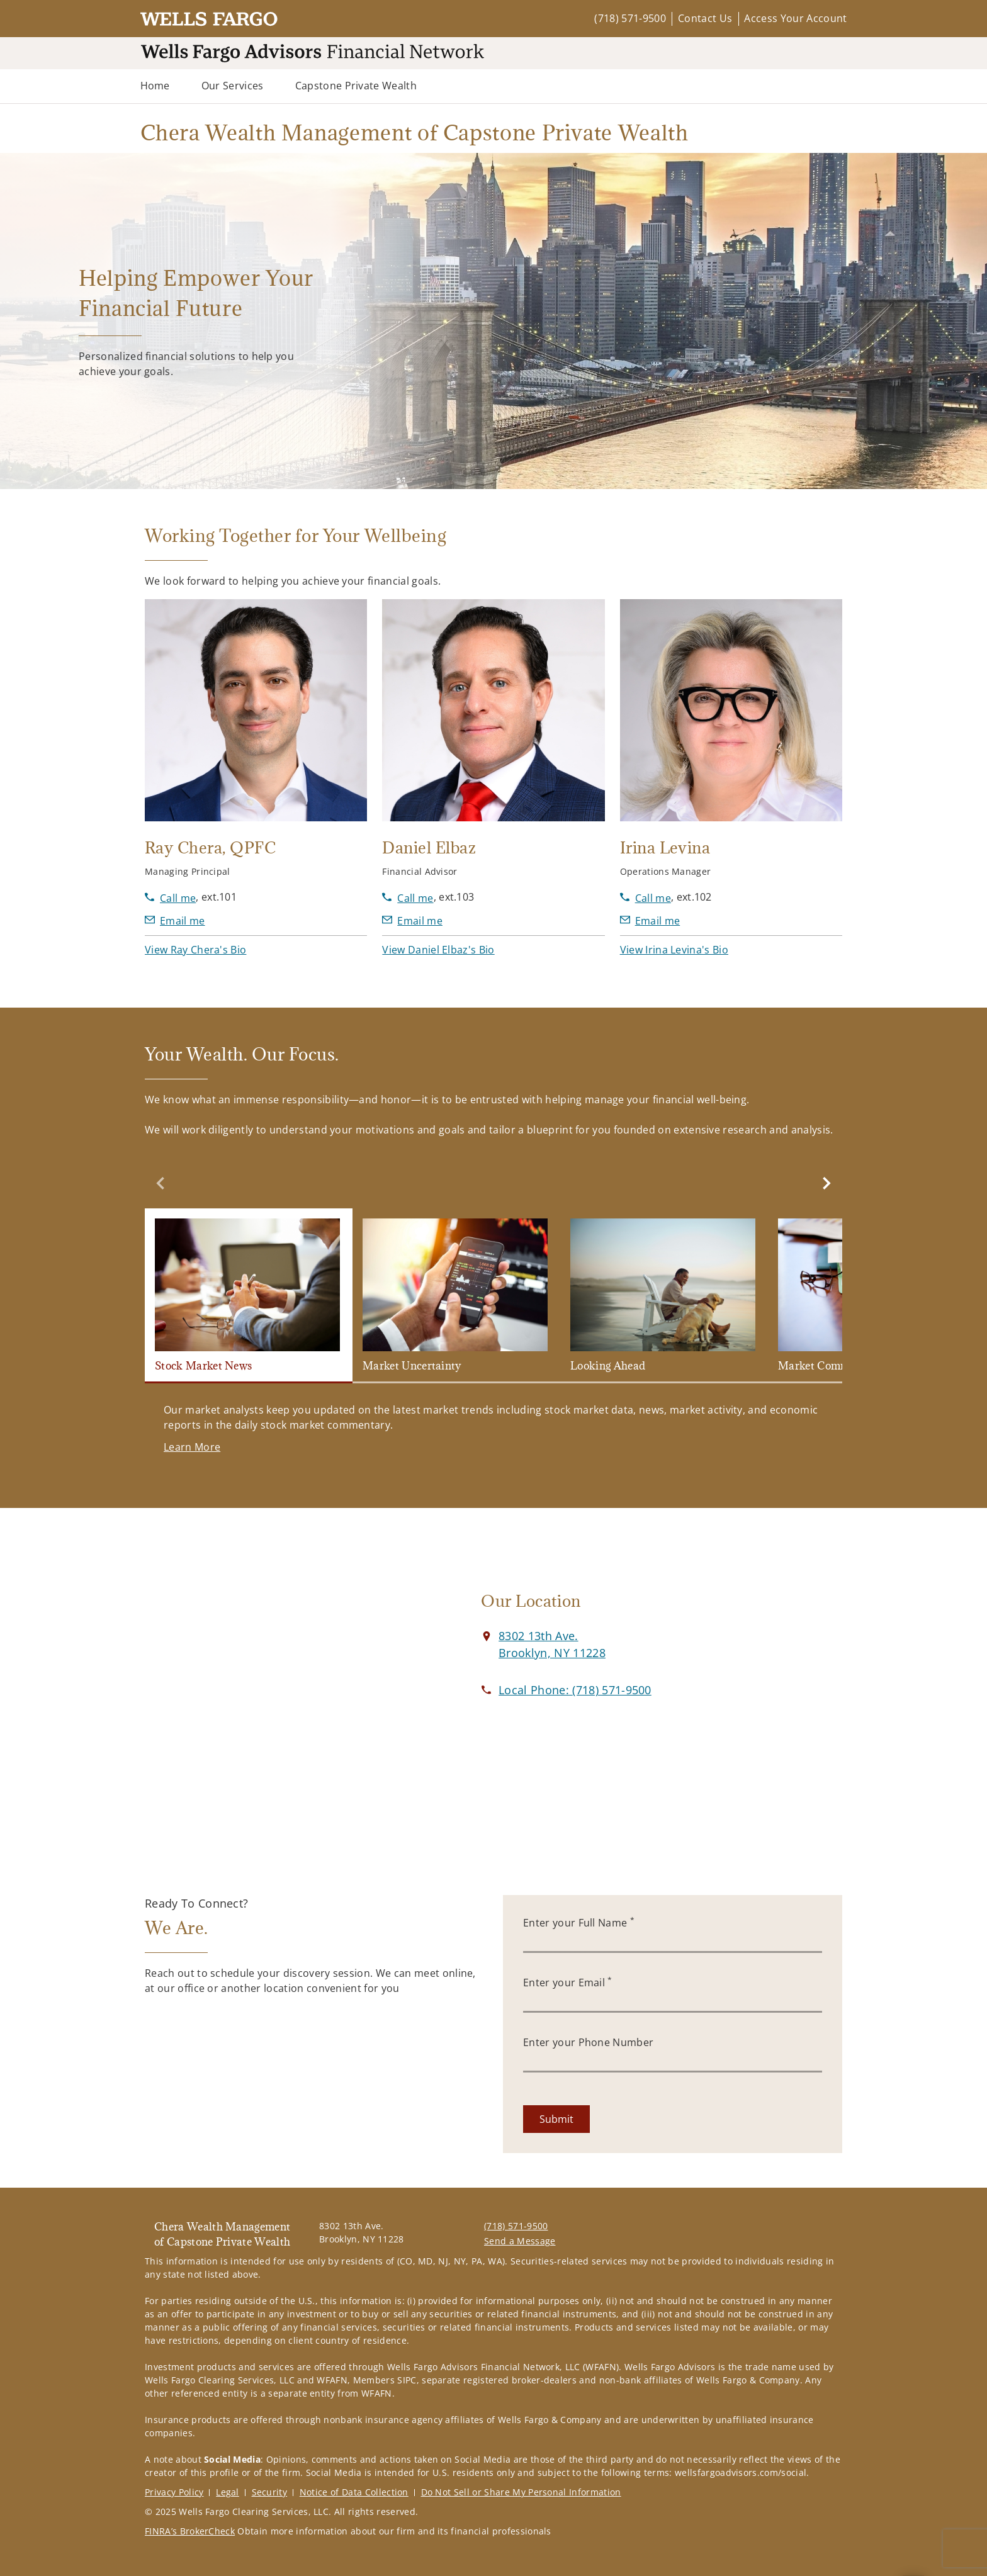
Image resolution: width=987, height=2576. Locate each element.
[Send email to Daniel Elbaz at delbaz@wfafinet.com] (412, 920)
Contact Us (705, 18)
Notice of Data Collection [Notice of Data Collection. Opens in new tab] (354, 2492)
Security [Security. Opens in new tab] (270, 2492)
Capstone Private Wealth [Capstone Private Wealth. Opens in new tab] (356, 86)
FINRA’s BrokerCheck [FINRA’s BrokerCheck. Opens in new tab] (190, 2531)
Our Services (232, 86)
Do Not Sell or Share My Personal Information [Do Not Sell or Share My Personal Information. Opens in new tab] (521, 2492)
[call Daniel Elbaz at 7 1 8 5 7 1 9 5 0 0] (407, 898)
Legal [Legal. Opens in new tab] (227, 2492)
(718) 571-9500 (629, 18)
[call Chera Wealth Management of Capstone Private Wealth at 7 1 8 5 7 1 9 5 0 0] (575, 1689)
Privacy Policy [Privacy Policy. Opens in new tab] (174, 2492)
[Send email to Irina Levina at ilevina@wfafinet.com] (650, 920)
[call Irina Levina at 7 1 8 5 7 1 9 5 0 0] (645, 898)
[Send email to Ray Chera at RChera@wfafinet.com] (175, 920)
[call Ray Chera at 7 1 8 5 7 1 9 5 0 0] (170, 898)
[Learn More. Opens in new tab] (192, 1447)
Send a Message (519, 2241)
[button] (195, 950)
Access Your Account (795, 18)
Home (155, 86)
